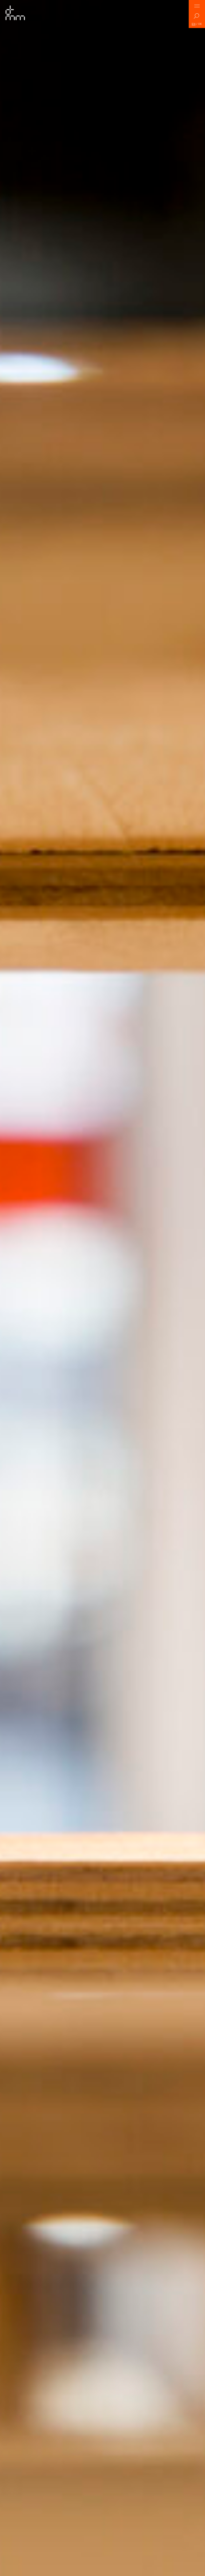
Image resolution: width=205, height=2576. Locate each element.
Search (197, 17)
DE (200, 24)
